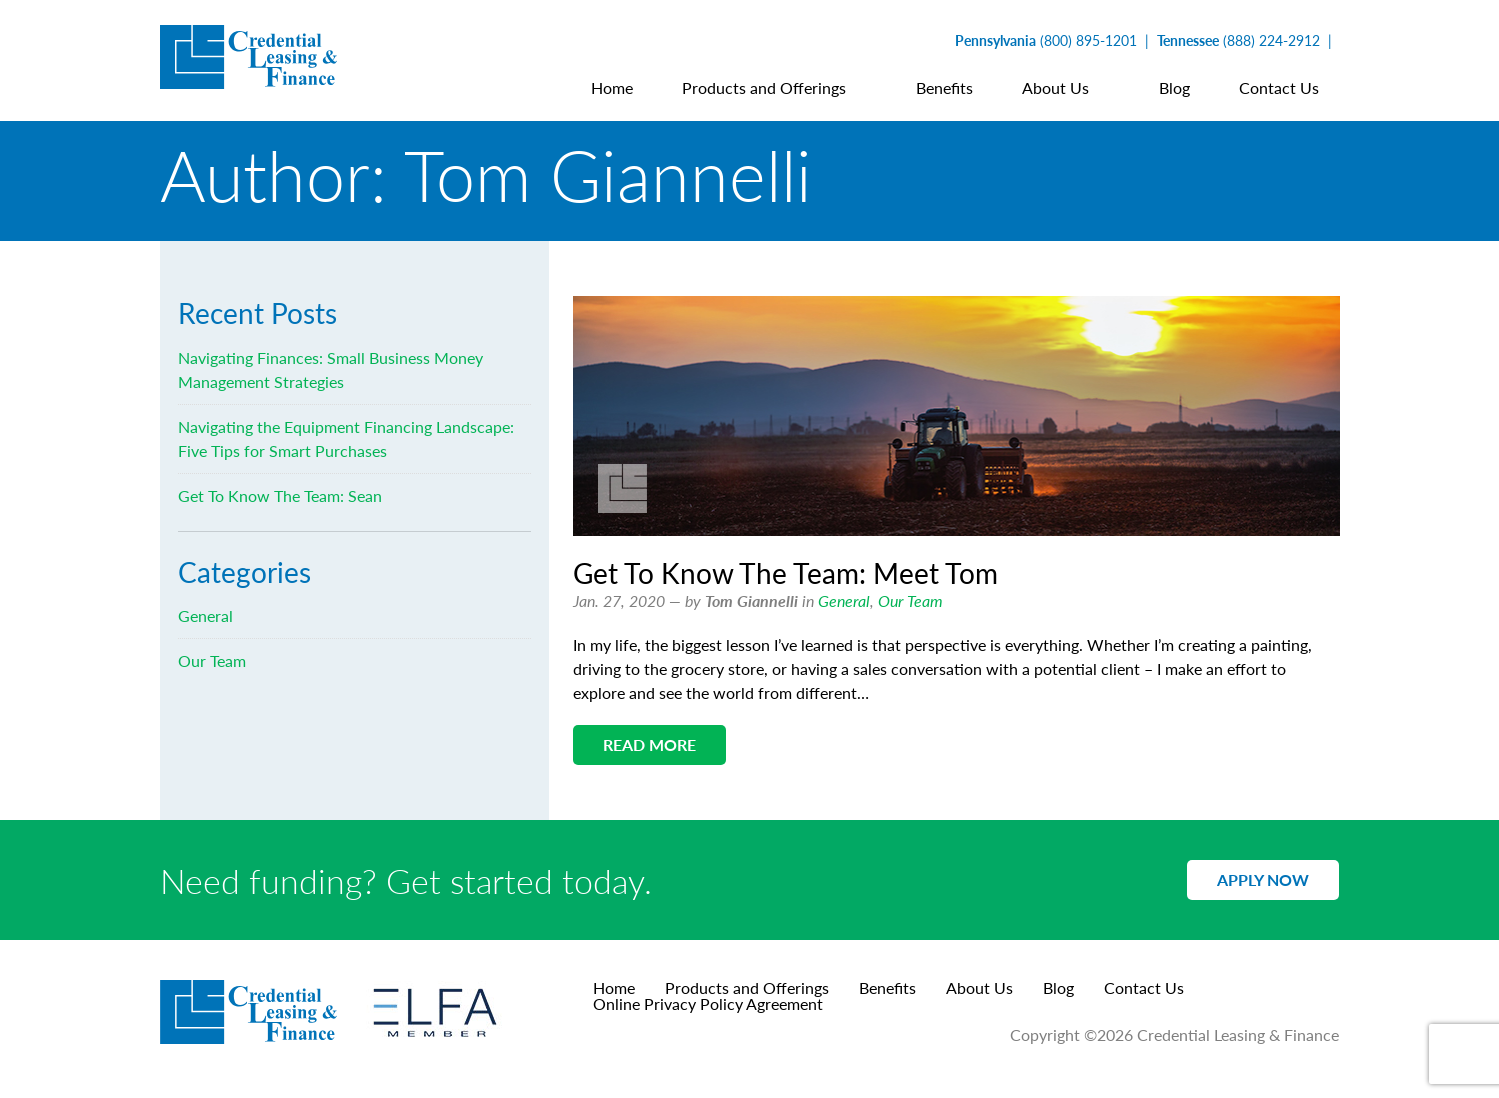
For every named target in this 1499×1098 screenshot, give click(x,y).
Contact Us (1144, 987)
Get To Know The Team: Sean (280, 495)
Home (614, 987)
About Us (979, 987)
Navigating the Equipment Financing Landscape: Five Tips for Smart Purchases (346, 438)
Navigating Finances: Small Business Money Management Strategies (330, 369)
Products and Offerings (747, 987)
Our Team (910, 600)
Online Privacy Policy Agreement (708, 1003)
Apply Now (1263, 879)
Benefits (887, 987)
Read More (649, 744)
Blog (1058, 987)
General (844, 600)
